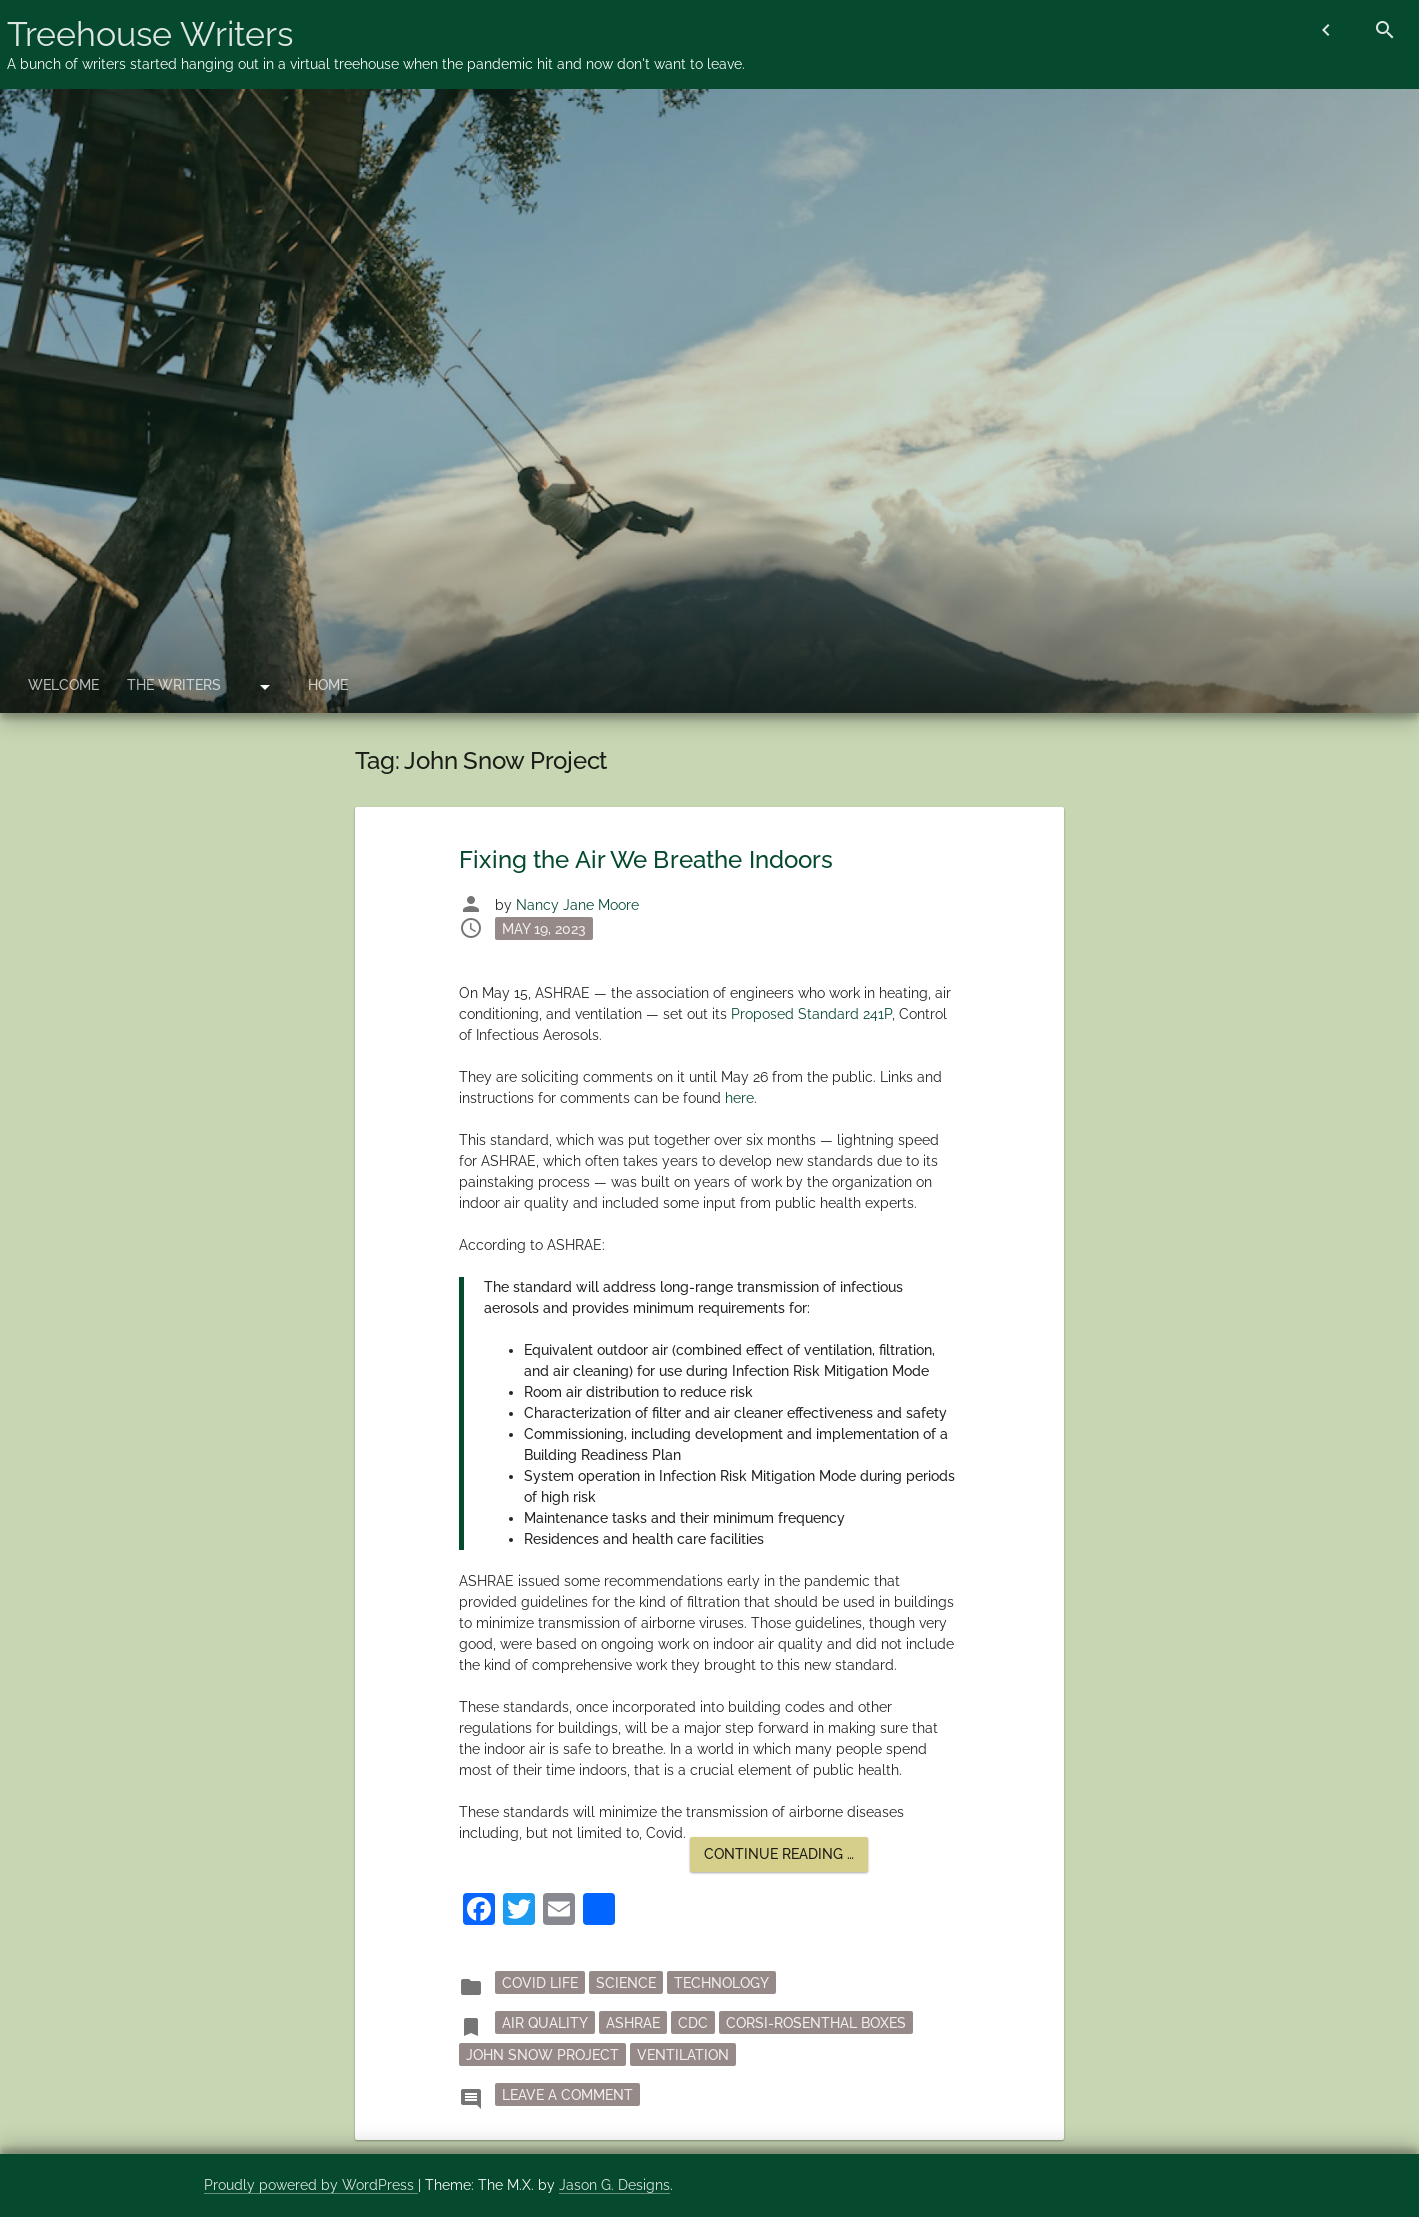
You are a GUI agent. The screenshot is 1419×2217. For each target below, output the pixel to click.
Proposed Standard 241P (811, 1014)
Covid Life (540, 1983)
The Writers (174, 685)
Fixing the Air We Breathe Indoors (646, 859)
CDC (693, 2023)
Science (626, 1983)
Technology (721, 1983)
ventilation (683, 2055)
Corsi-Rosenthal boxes (816, 2023)
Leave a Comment (571, 2093)
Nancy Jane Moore (577, 905)
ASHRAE (633, 2023)
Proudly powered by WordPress (311, 2185)
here (739, 1098)
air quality (545, 2023)
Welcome (63, 685)
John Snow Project (542, 2055)
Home (328, 685)
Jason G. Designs (614, 2185)
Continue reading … (786, 1858)
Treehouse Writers (150, 34)
